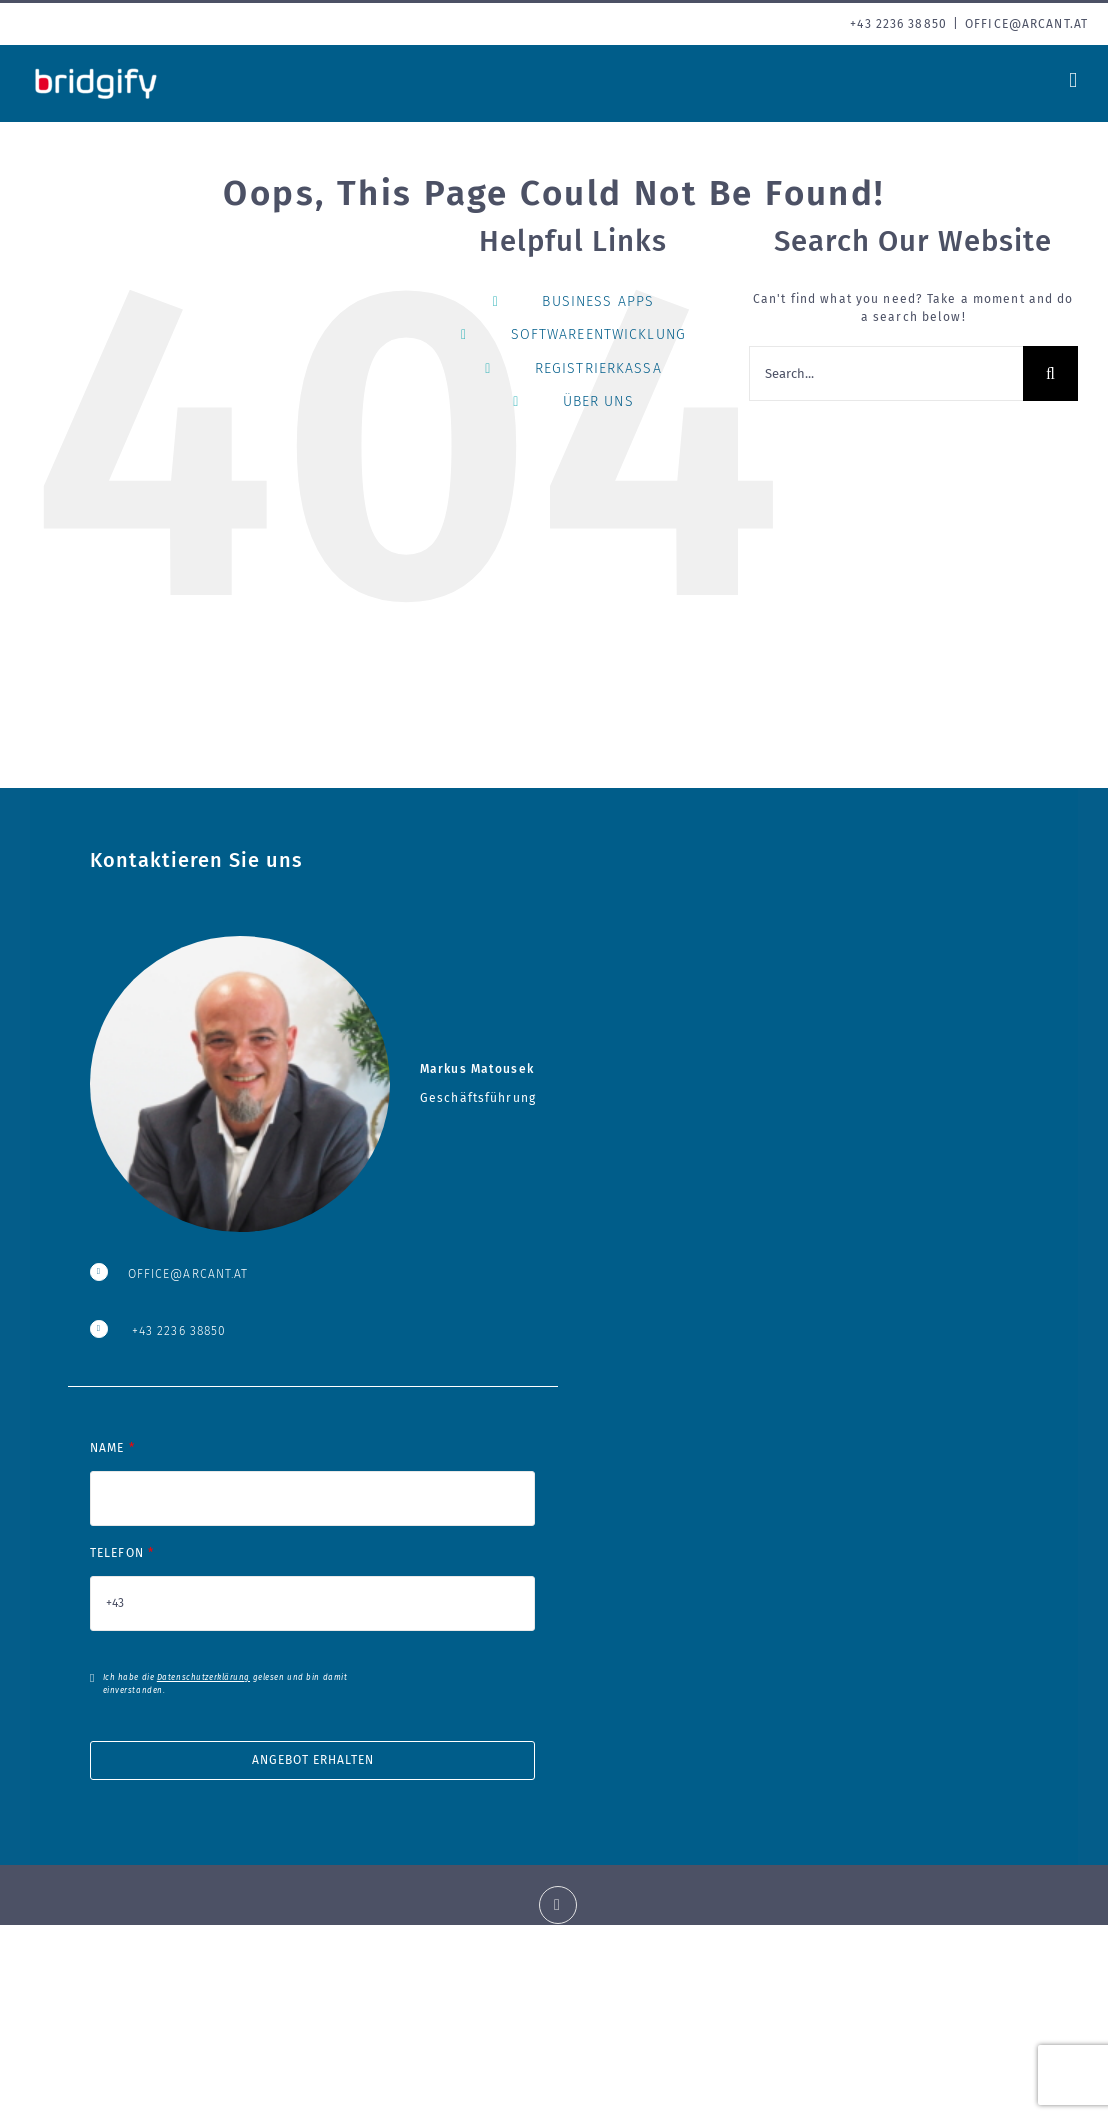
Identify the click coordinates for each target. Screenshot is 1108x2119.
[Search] (1050, 373)
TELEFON (312, 1578)
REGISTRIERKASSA (598, 368)
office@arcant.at (1026, 24)
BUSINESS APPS (598, 301)
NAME (312, 1473)
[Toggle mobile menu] (1073, 80)
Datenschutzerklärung (203, 1677)
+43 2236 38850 (179, 1331)
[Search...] (886, 373)
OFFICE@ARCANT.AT (188, 1274)
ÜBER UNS (598, 401)
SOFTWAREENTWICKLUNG (598, 334)
